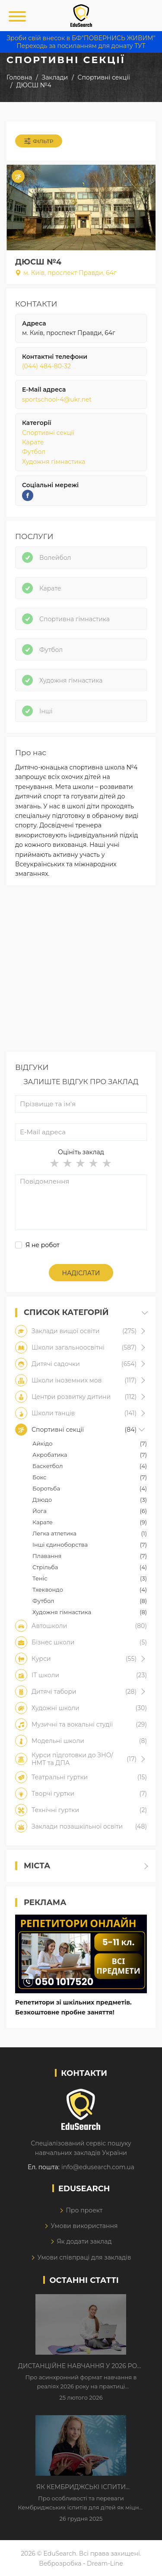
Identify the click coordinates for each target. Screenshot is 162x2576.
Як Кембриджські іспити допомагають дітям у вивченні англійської (81, 2487)
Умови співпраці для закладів (84, 2257)
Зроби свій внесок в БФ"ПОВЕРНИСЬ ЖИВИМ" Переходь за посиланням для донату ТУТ (80, 42)
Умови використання (84, 2226)
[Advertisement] (81, 971)
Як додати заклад (84, 2241)
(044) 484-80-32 (46, 366)
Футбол (33, 452)
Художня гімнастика (53, 462)
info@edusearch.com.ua (97, 2167)
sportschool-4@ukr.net (57, 399)
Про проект (84, 2210)
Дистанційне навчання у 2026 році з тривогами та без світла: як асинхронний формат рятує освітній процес (81, 2366)
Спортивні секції (48, 433)
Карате (33, 442)
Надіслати (81, 1273)
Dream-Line (105, 2563)
